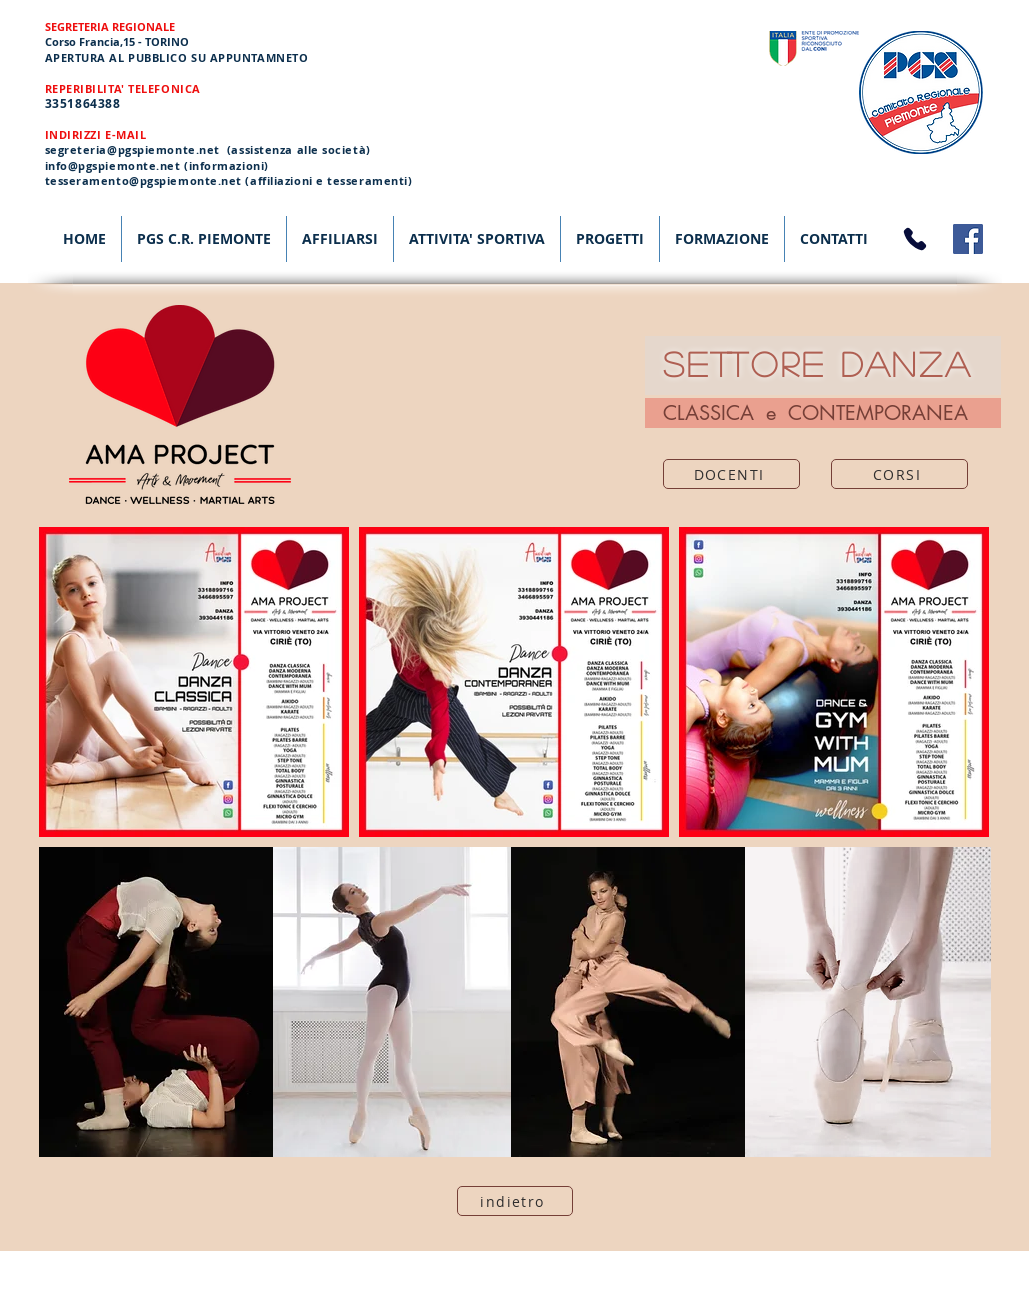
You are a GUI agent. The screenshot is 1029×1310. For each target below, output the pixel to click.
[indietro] (515, 1201)
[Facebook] (968, 239)
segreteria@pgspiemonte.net (132, 149)
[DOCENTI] (731, 474)
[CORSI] (899, 474)
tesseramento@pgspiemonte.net (143, 180)
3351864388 (83, 103)
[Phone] (915, 238)
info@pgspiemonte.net (113, 165)
